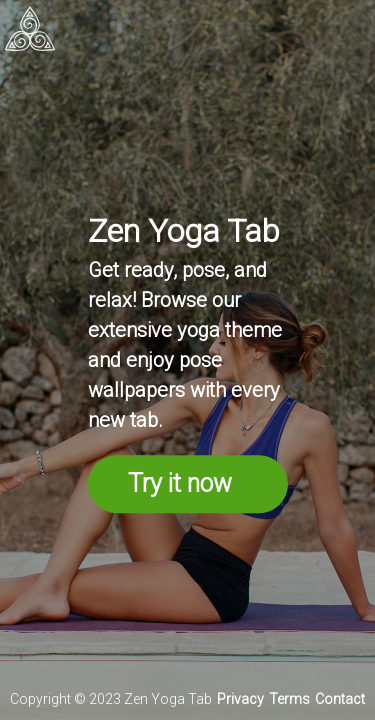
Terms (289, 699)
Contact (340, 699)
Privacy (240, 699)
